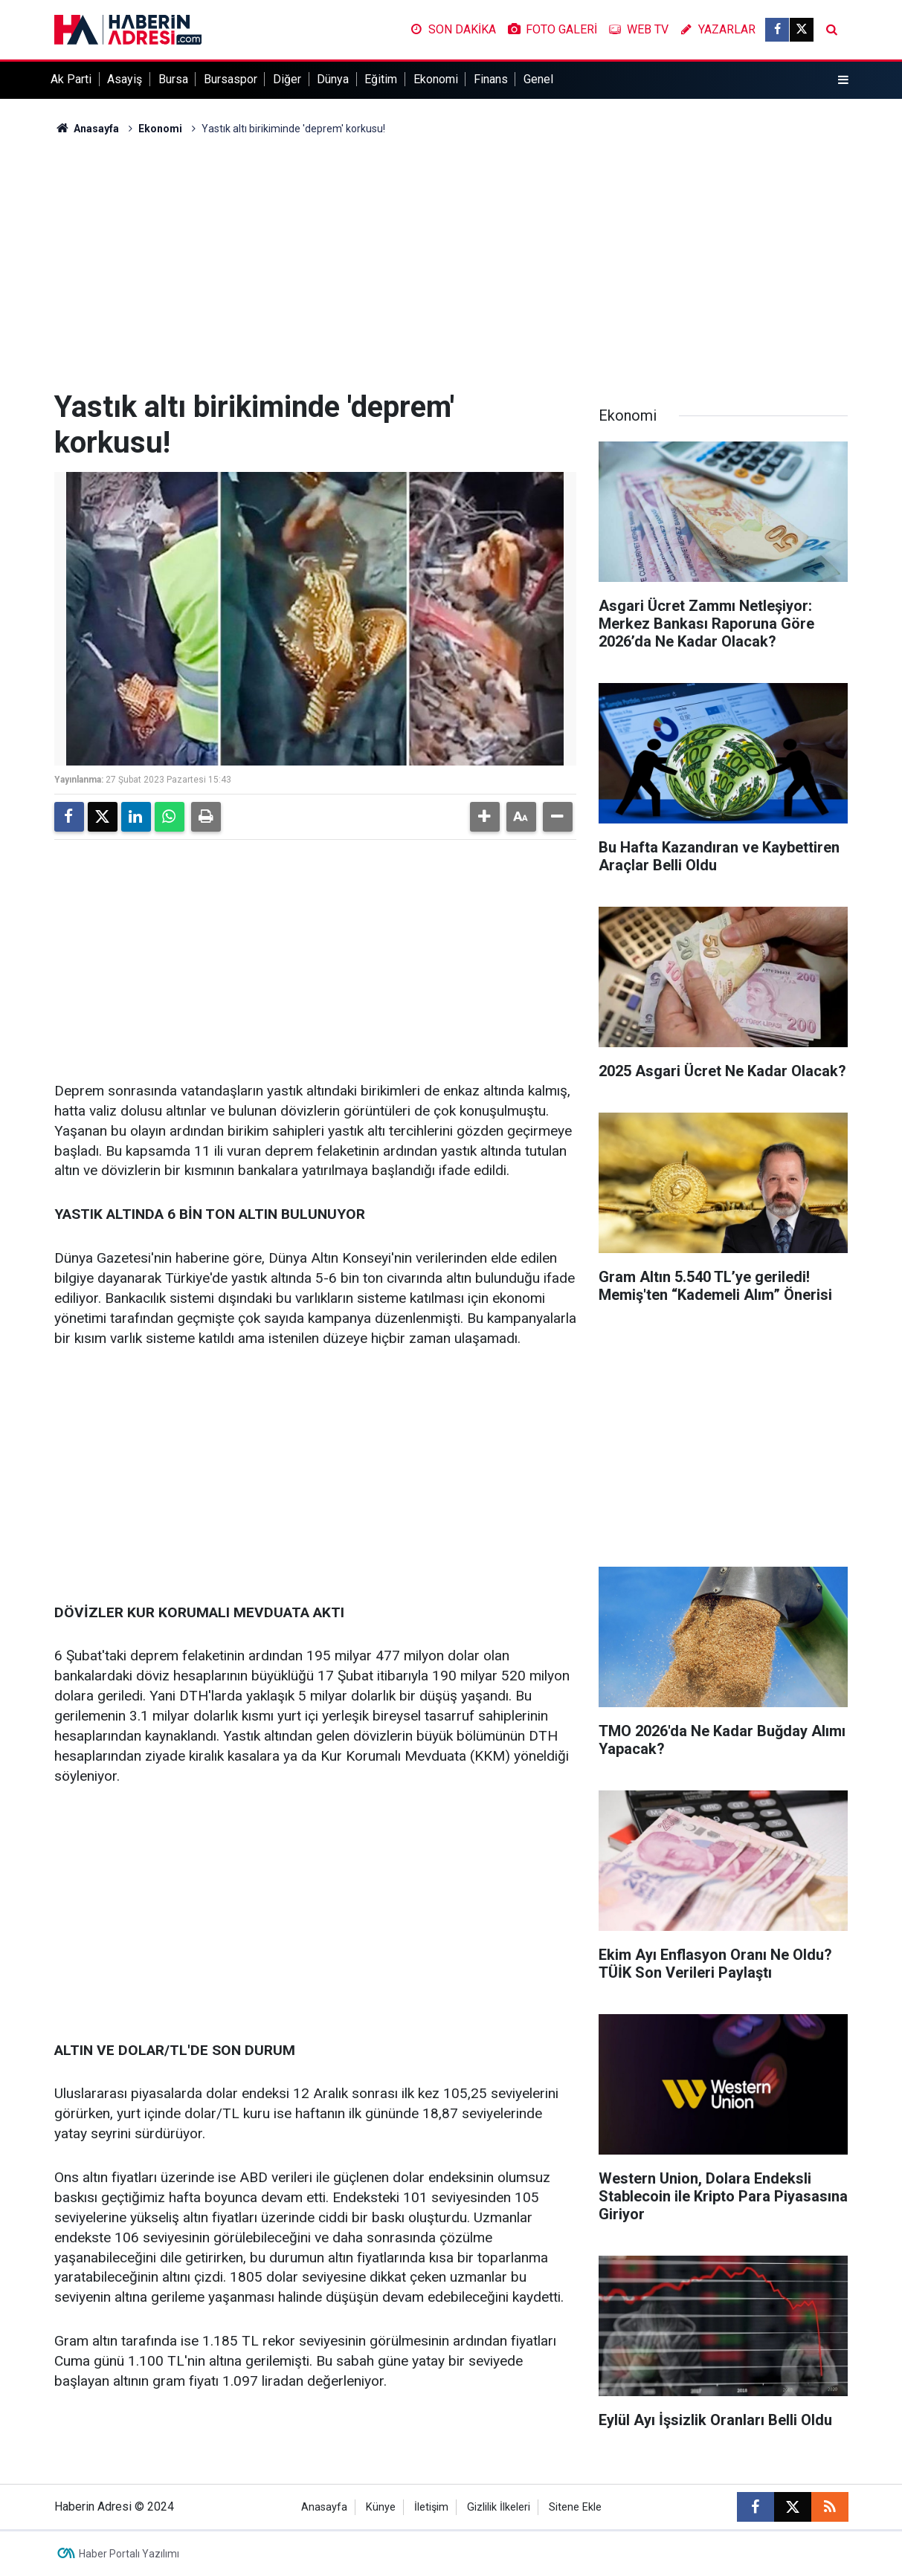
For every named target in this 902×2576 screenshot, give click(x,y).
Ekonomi (435, 79)
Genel (538, 79)
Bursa (173, 79)
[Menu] (842, 80)
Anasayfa (87, 129)
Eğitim (380, 79)
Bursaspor (230, 79)
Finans (491, 79)
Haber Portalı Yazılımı (129, 2554)
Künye (381, 2507)
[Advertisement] (451, 263)
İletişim (431, 2507)
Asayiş (124, 79)
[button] (485, 817)
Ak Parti (71, 79)
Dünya (333, 79)
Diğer (287, 79)
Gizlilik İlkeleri (498, 2507)
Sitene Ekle (575, 2507)
